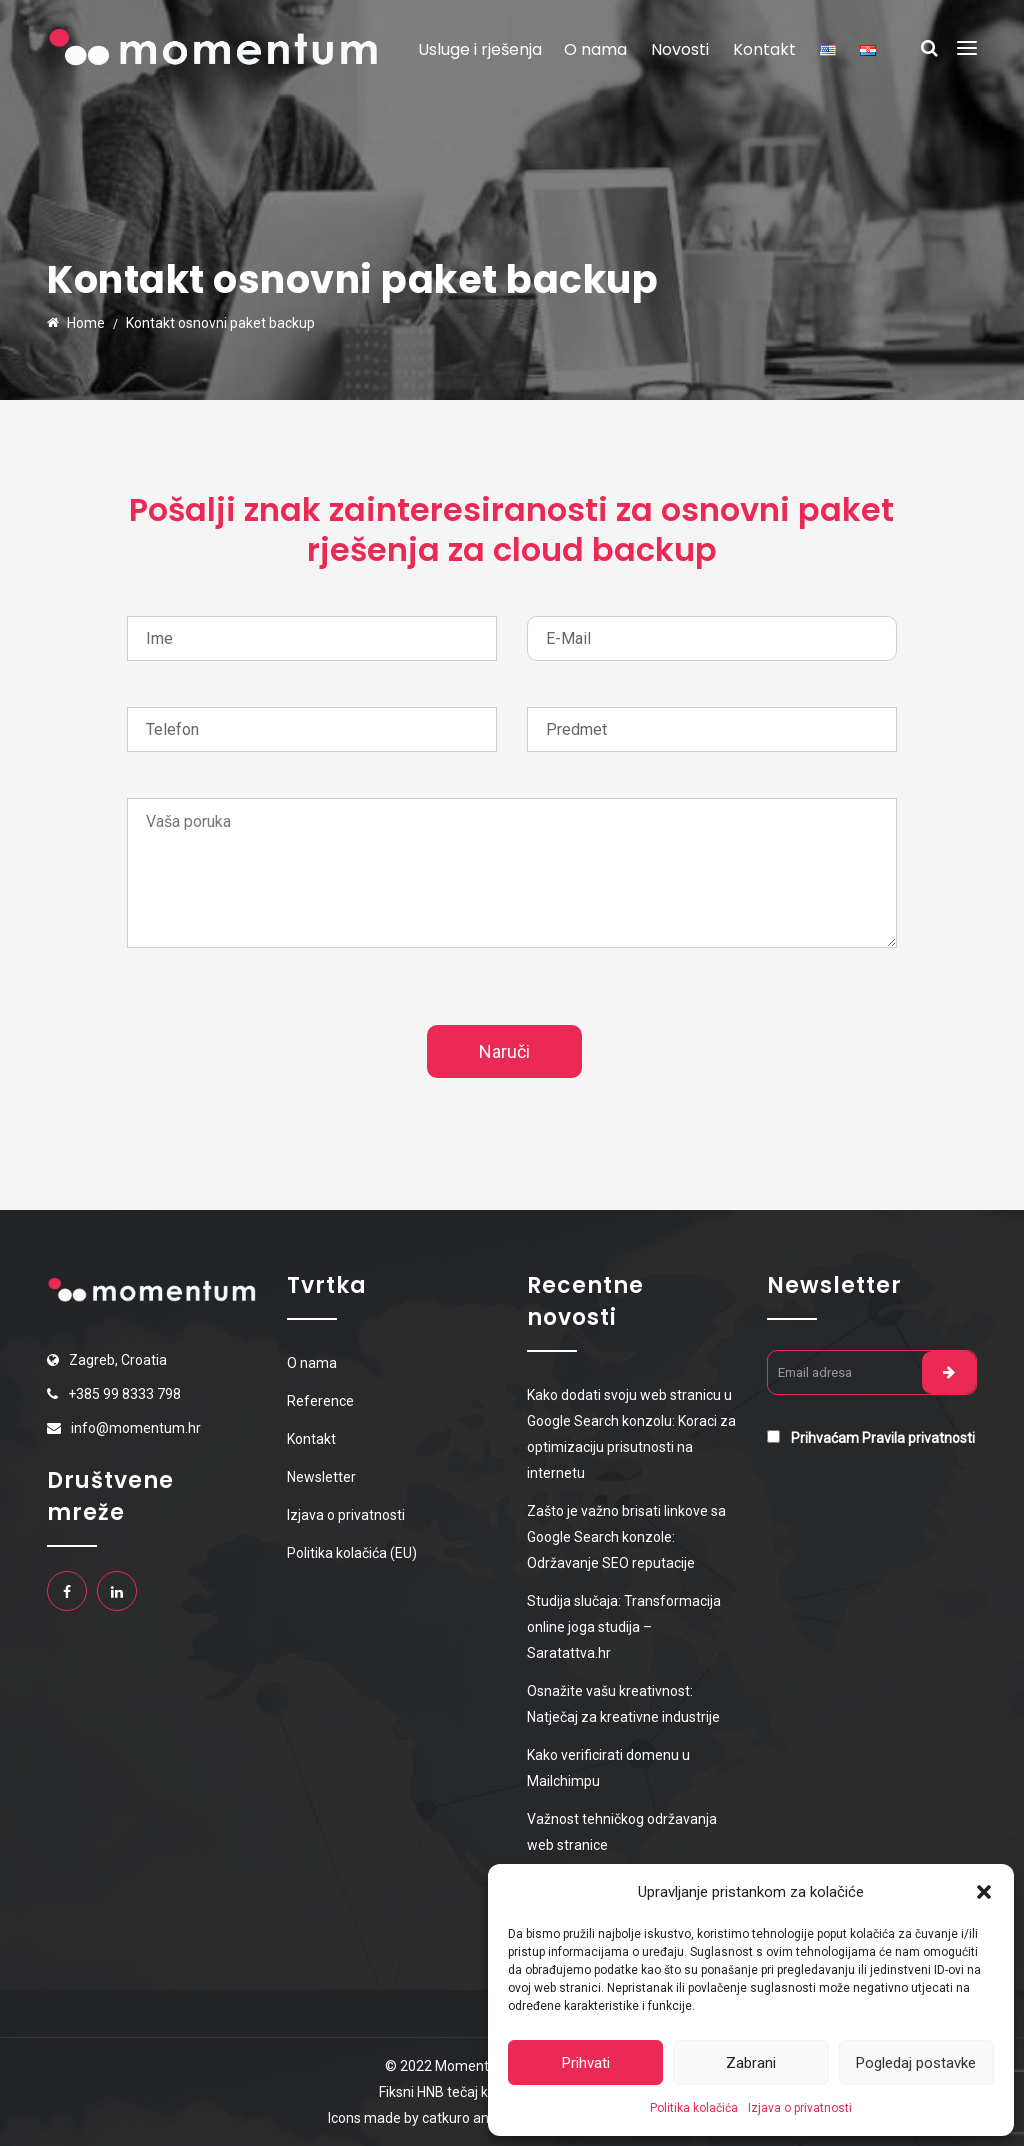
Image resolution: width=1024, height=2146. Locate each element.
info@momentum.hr (136, 1428)
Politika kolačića (694, 2108)
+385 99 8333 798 (124, 1394)
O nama (595, 49)
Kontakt (764, 49)
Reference (320, 1401)
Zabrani (751, 2063)
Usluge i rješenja (480, 49)
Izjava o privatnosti (800, 2108)
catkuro (446, 2118)
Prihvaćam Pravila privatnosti (883, 1438)
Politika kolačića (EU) (352, 1553)
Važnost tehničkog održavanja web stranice (622, 1832)
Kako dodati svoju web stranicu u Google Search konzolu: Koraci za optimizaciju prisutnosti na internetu (631, 1434)
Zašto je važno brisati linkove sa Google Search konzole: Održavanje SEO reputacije (626, 1537)
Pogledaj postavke (916, 2063)
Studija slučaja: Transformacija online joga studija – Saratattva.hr (624, 1627)
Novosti (680, 49)
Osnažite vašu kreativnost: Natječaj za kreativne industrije (623, 1704)
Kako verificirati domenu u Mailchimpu (608, 1768)
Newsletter (321, 1477)
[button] (984, 1892)
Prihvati (586, 2063)
